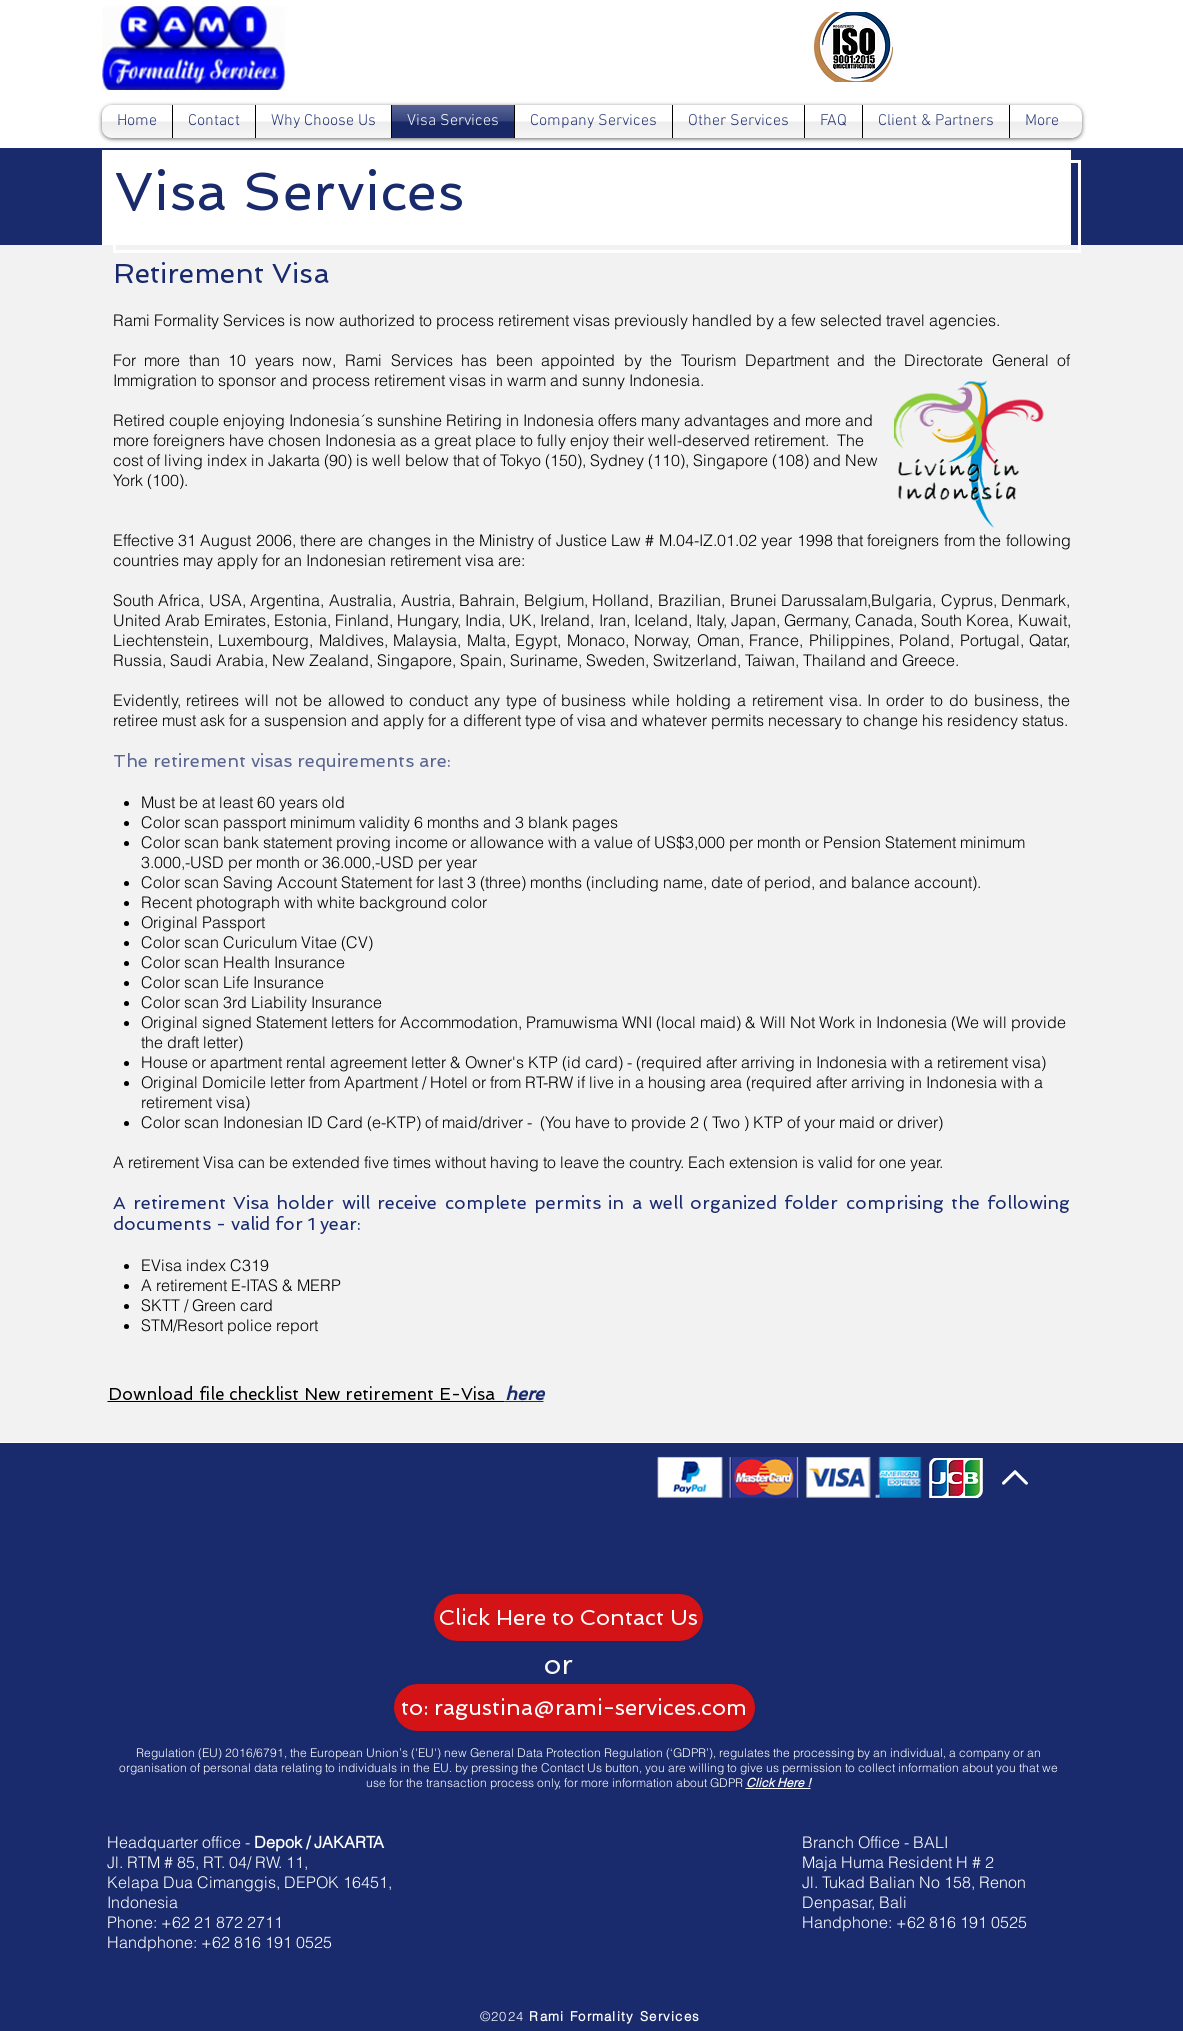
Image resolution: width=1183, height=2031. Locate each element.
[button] (559, 1664)
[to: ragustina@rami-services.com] (574, 1707)
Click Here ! (778, 1782)
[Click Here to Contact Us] (568, 1617)
